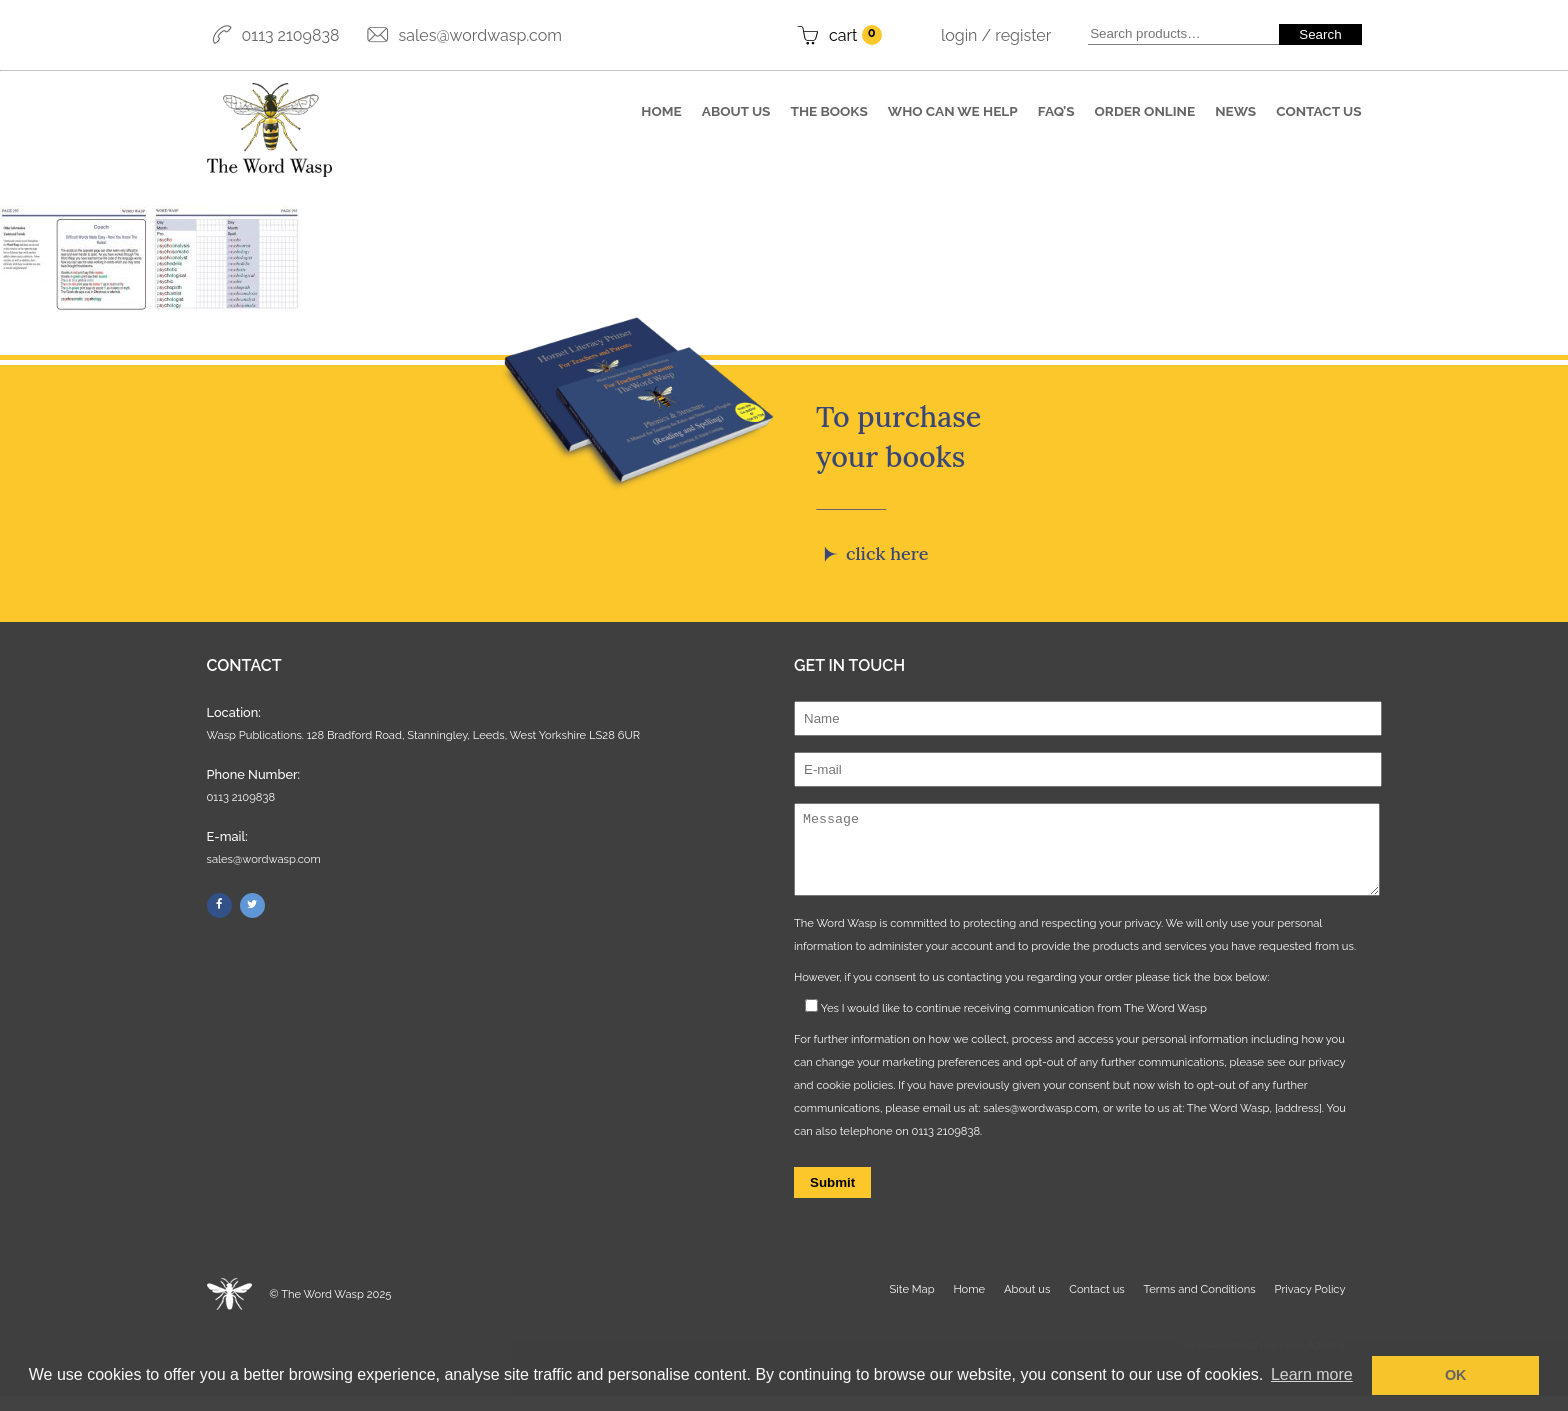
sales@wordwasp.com (479, 35)
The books (829, 111)
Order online (1145, 111)
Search (1320, 34)
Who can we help (953, 111)
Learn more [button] (1312, 1374)
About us (736, 111)
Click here (887, 553)
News (1235, 111)
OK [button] (1456, 1375)
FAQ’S (1056, 111)
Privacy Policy (1309, 1304)
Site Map (912, 1304)
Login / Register (996, 35)
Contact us (1318, 111)
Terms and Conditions (1200, 1304)
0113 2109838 (291, 35)
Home (661, 111)
